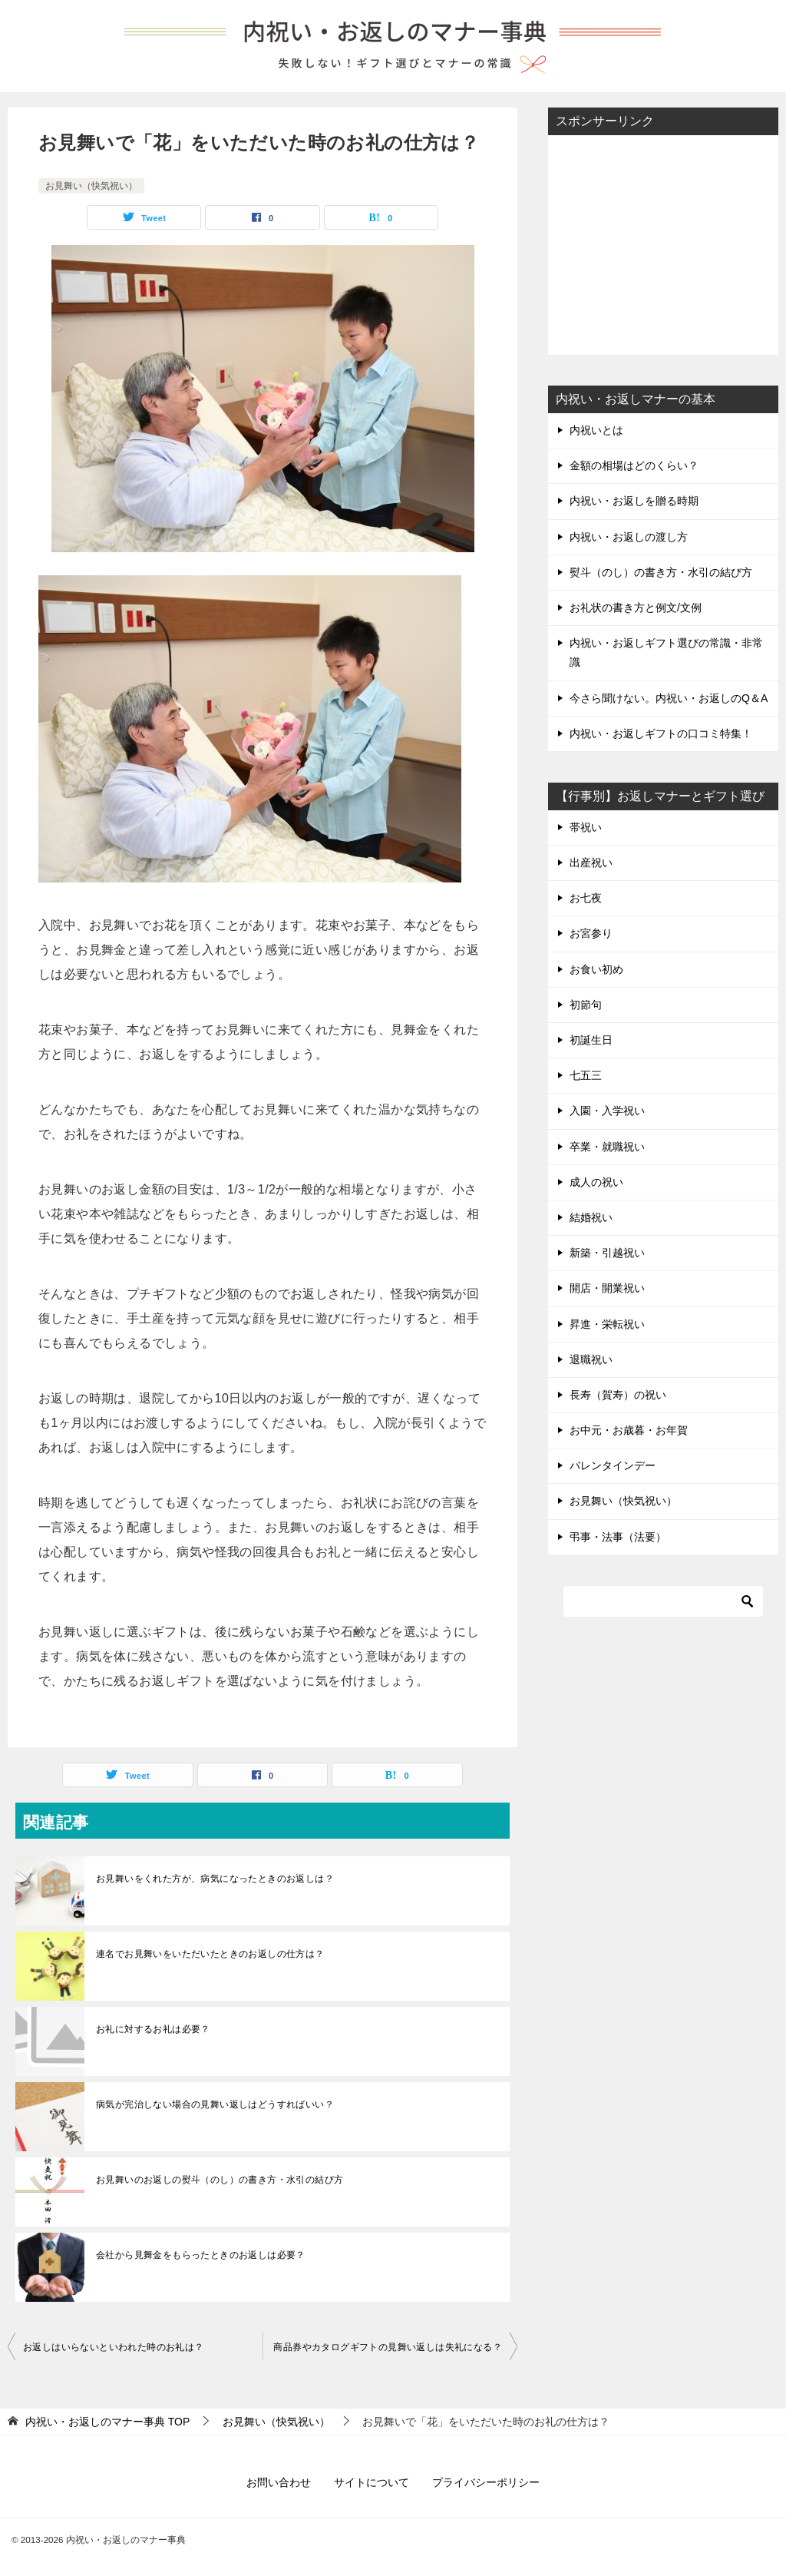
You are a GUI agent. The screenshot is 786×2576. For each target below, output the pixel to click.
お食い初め (596, 969)
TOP (107, 2421)
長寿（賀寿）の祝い (618, 1395)
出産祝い (591, 862)
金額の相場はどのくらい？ (634, 465)
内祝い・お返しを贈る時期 (634, 501)
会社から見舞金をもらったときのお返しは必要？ (200, 2255)
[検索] (663, 1601)
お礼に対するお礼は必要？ (153, 2029)
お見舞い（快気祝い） (91, 185)
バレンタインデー (613, 1465)
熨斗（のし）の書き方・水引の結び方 (661, 572)
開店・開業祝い (607, 1288)
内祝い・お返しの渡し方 (629, 537)
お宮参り (591, 933)
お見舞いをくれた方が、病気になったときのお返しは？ (215, 1878)
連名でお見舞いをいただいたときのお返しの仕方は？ (210, 1954)
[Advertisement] (663, 243)
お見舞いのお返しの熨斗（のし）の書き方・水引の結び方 (219, 2179)
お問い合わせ (278, 2482)
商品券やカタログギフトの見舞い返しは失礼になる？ (387, 2347)
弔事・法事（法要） (618, 1537)
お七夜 (586, 898)
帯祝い (586, 827)
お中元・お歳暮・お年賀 (629, 1430)
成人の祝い (596, 1182)
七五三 (586, 1075)
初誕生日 (591, 1040)
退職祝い (591, 1359)
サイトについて (371, 2482)
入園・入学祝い (607, 1110)
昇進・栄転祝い (607, 1324)
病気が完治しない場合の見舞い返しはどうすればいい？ (215, 2104)
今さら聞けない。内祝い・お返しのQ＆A (669, 698)
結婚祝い (591, 1217)
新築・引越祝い (607, 1253)
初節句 (586, 1004)
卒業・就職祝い (607, 1147)
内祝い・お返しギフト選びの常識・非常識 (666, 652)
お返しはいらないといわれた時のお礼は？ (113, 2347)
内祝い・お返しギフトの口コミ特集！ (661, 733)
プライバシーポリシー (486, 2482)
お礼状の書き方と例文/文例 (636, 607)
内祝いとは (596, 430)
